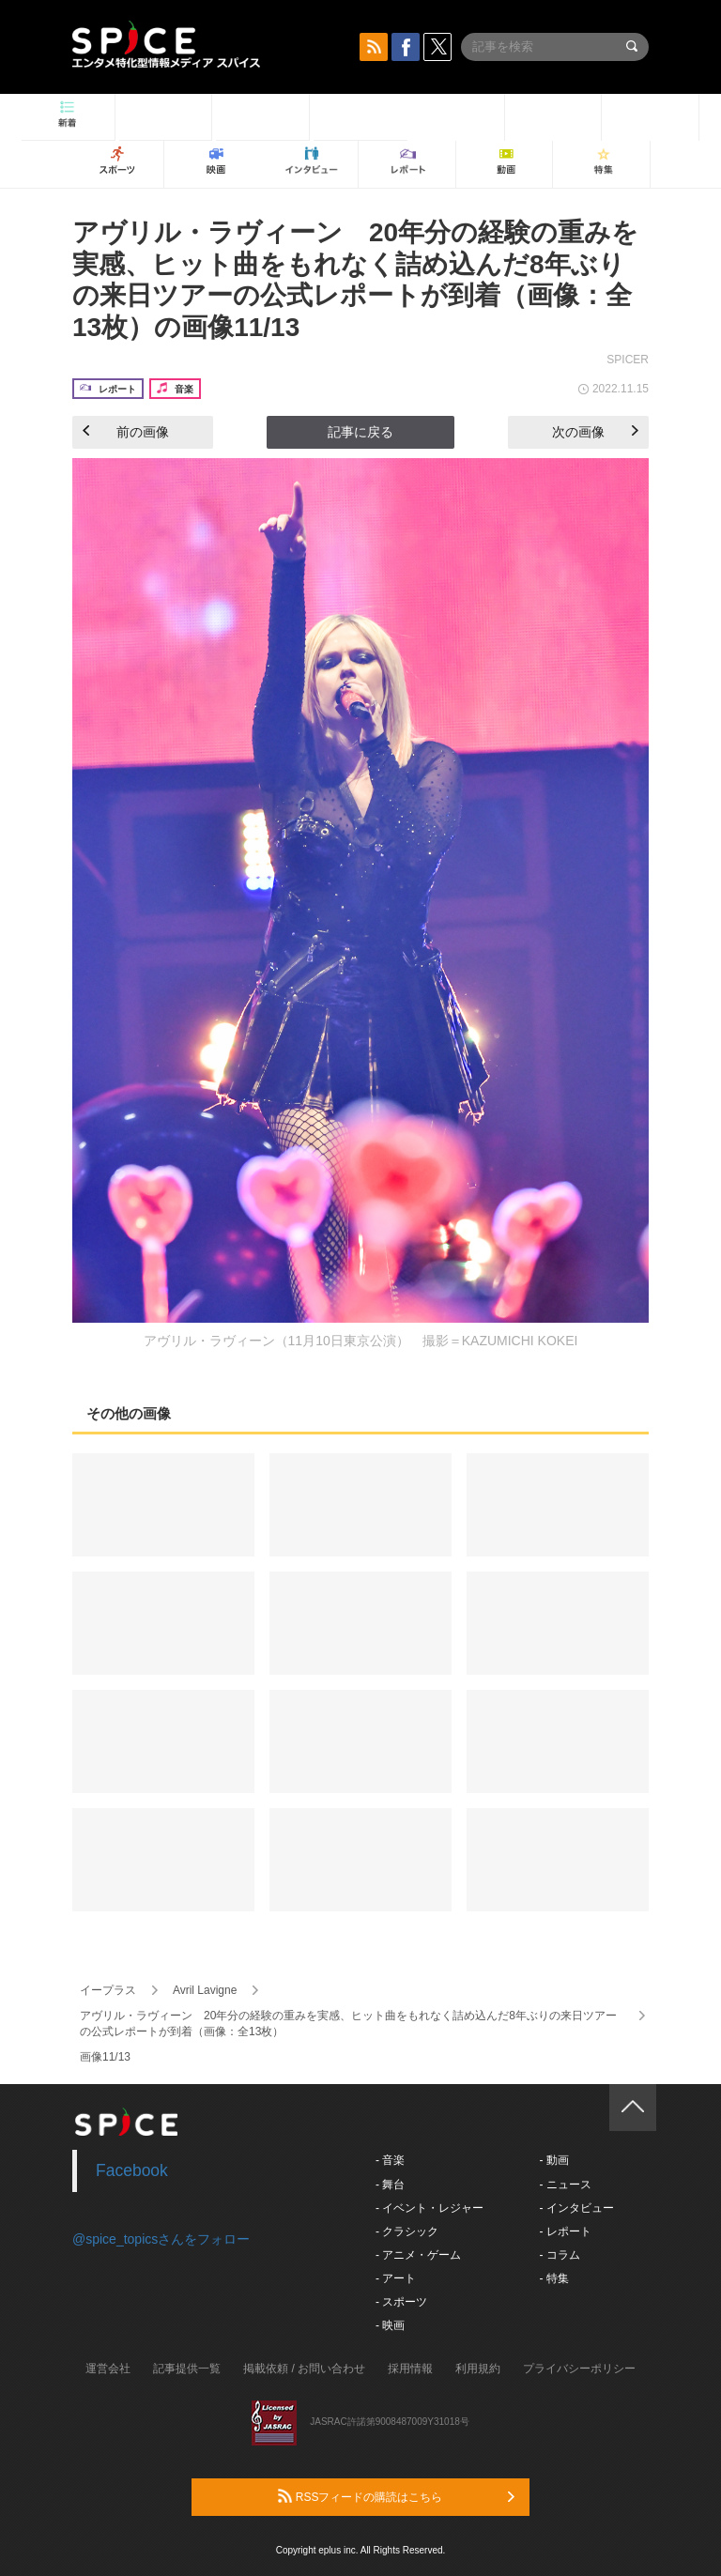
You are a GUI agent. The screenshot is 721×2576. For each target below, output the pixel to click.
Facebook (132, 2170)
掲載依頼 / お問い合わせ (304, 2368)
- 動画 (553, 2160)
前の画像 (126, 431)
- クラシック (407, 2231)
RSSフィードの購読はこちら (396, 2496)
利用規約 (477, 2368)
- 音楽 (390, 2160)
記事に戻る (360, 431)
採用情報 (410, 2368)
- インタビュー (576, 2208)
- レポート (565, 2231)
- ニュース (565, 2184)
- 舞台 (390, 2184)
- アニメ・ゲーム (418, 2255)
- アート (396, 2278)
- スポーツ (401, 2301)
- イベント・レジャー (429, 2208)
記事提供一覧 (187, 2368)
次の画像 (595, 431)
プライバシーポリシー (579, 2368)
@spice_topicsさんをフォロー (161, 2238)
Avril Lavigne (205, 1990)
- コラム (559, 2255)
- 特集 (553, 2278)
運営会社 (107, 2368)
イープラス (108, 1990)
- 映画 (390, 2325)
